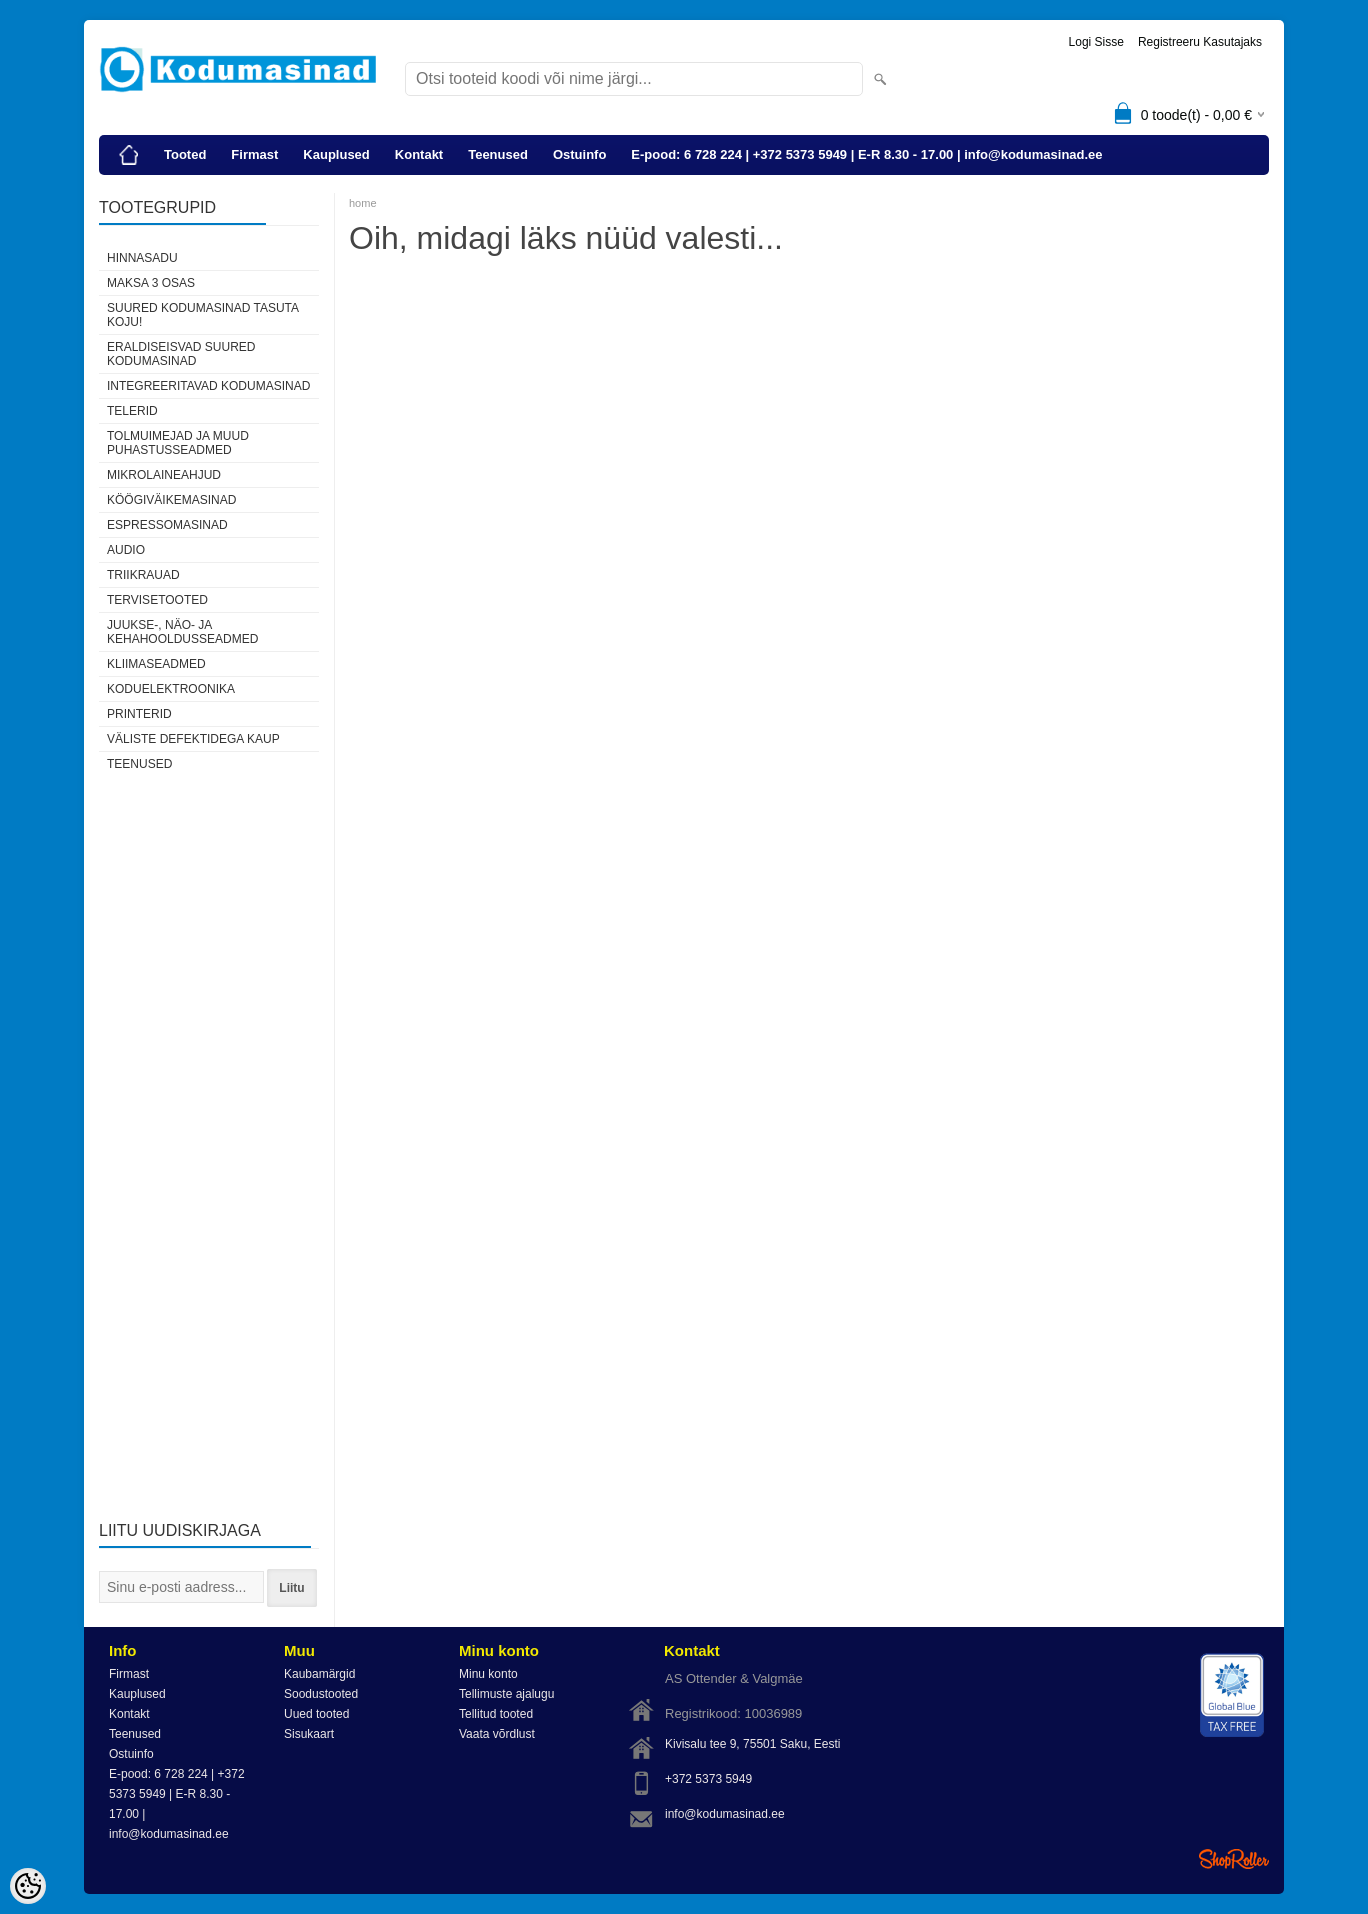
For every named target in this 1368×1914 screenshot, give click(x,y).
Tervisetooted (157, 600)
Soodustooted (321, 1694)
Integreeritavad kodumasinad (208, 386)
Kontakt (419, 154)
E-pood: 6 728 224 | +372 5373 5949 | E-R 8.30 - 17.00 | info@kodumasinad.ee (866, 154)
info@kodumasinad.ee (725, 1814)
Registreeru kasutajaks (1200, 42)
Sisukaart (309, 1734)
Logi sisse (1096, 42)
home (363, 203)
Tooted (185, 154)
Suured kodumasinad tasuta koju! (202, 315)
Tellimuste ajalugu (506, 1694)
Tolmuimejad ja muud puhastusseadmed (178, 443)
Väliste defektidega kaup (193, 739)
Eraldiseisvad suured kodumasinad (181, 354)
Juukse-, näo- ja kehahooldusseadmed (182, 632)
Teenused (498, 154)
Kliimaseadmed (156, 664)
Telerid (132, 411)
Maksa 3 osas (151, 283)
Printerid (139, 714)
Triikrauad (143, 575)
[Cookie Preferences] (28, 1886)
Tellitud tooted (496, 1714)
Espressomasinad (167, 525)
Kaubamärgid (319, 1674)
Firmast (254, 154)
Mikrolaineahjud (164, 475)
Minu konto (488, 1674)
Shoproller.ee (1234, 1859)
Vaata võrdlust (497, 1734)
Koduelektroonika (171, 689)
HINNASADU (142, 258)
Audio (126, 550)
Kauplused (336, 154)
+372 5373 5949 (708, 1779)
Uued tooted (316, 1714)
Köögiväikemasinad (171, 500)
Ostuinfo (579, 154)
